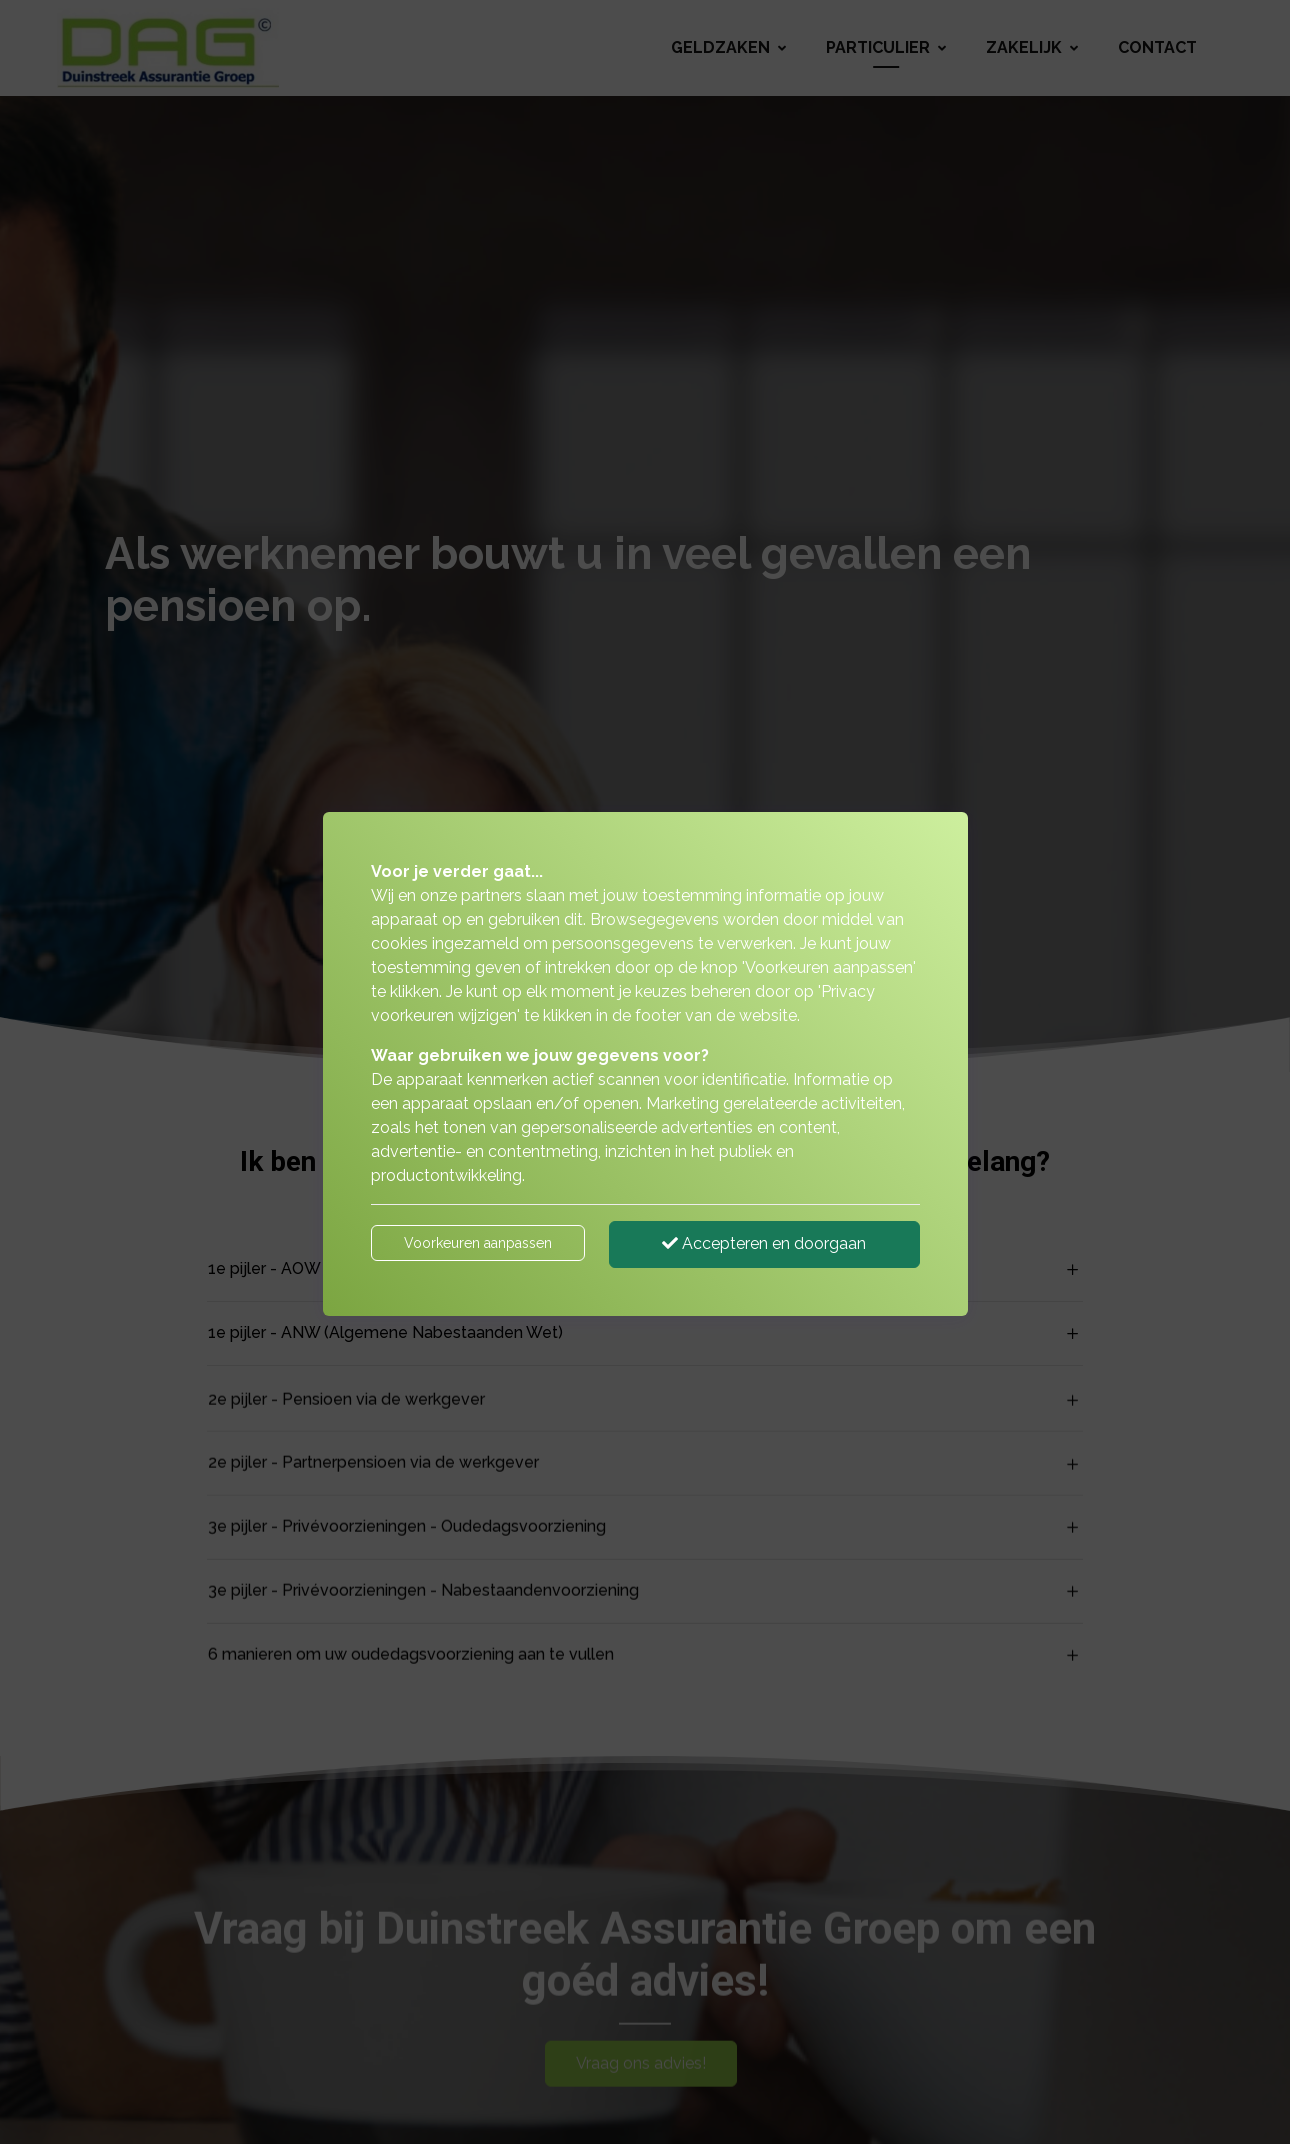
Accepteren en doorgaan (764, 1243)
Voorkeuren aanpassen (478, 1243)
